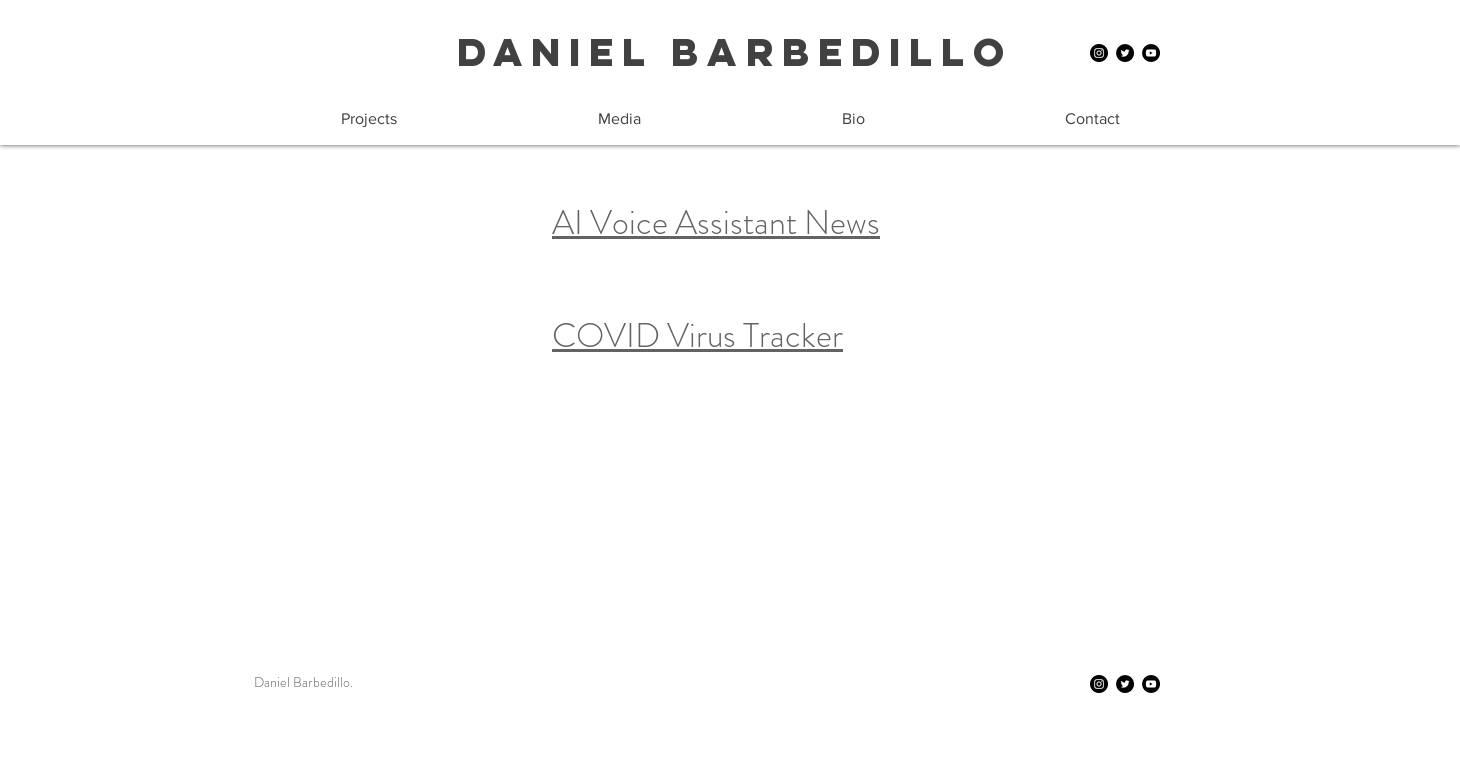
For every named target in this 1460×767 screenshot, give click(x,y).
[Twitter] (1125, 53)
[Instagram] (1099, 53)
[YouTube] (1151, 53)
